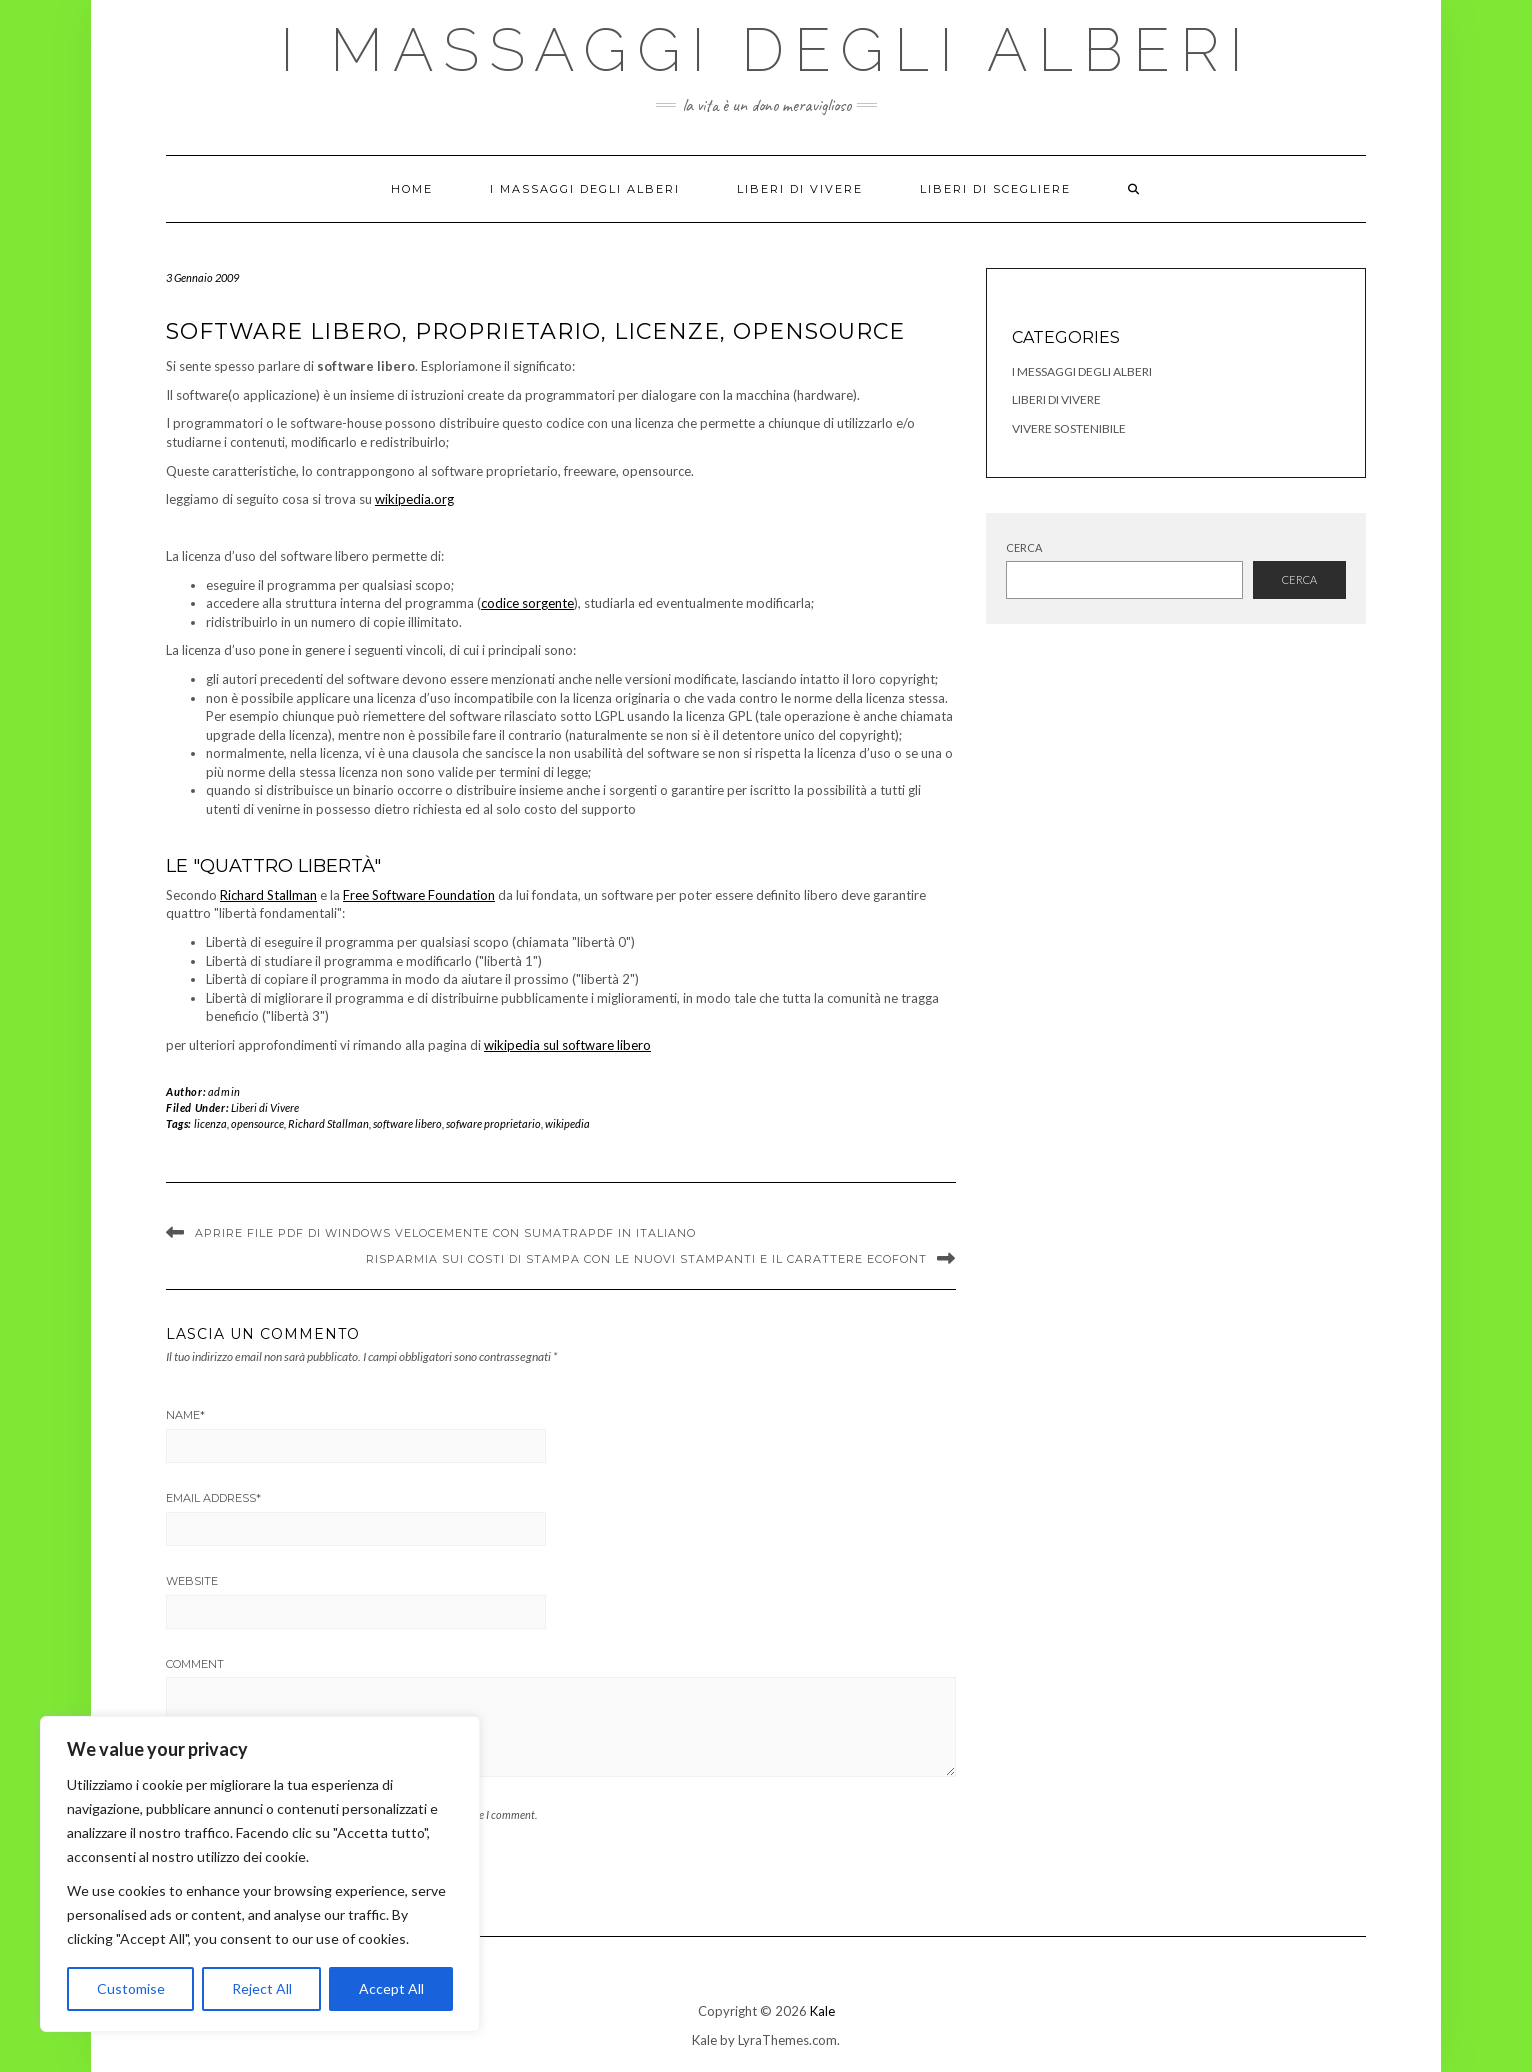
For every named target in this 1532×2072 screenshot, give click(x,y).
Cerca (1024, 547)
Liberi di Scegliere (995, 189)
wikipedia (567, 1123)
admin (224, 1091)
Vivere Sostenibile (1069, 428)
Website (192, 1581)
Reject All (262, 1988)
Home (412, 189)
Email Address (213, 1498)
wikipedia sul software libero (567, 1045)
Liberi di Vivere (800, 189)
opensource (257, 1123)
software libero (407, 1123)
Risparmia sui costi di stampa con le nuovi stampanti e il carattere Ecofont (646, 1259)
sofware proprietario (493, 1123)
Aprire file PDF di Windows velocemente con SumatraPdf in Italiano (445, 1233)
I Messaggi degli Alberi (1082, 371)
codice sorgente (527, 603)
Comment (195, 1664)
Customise (131, 1988)
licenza (210, 1123)
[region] (260, 1874)
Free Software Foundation (419, 895)
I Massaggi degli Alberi (766, 50)
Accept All (391, 1988)
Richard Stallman (268, 895)
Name (185, 1415)
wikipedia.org (414, 499)
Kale (822, 2011)
